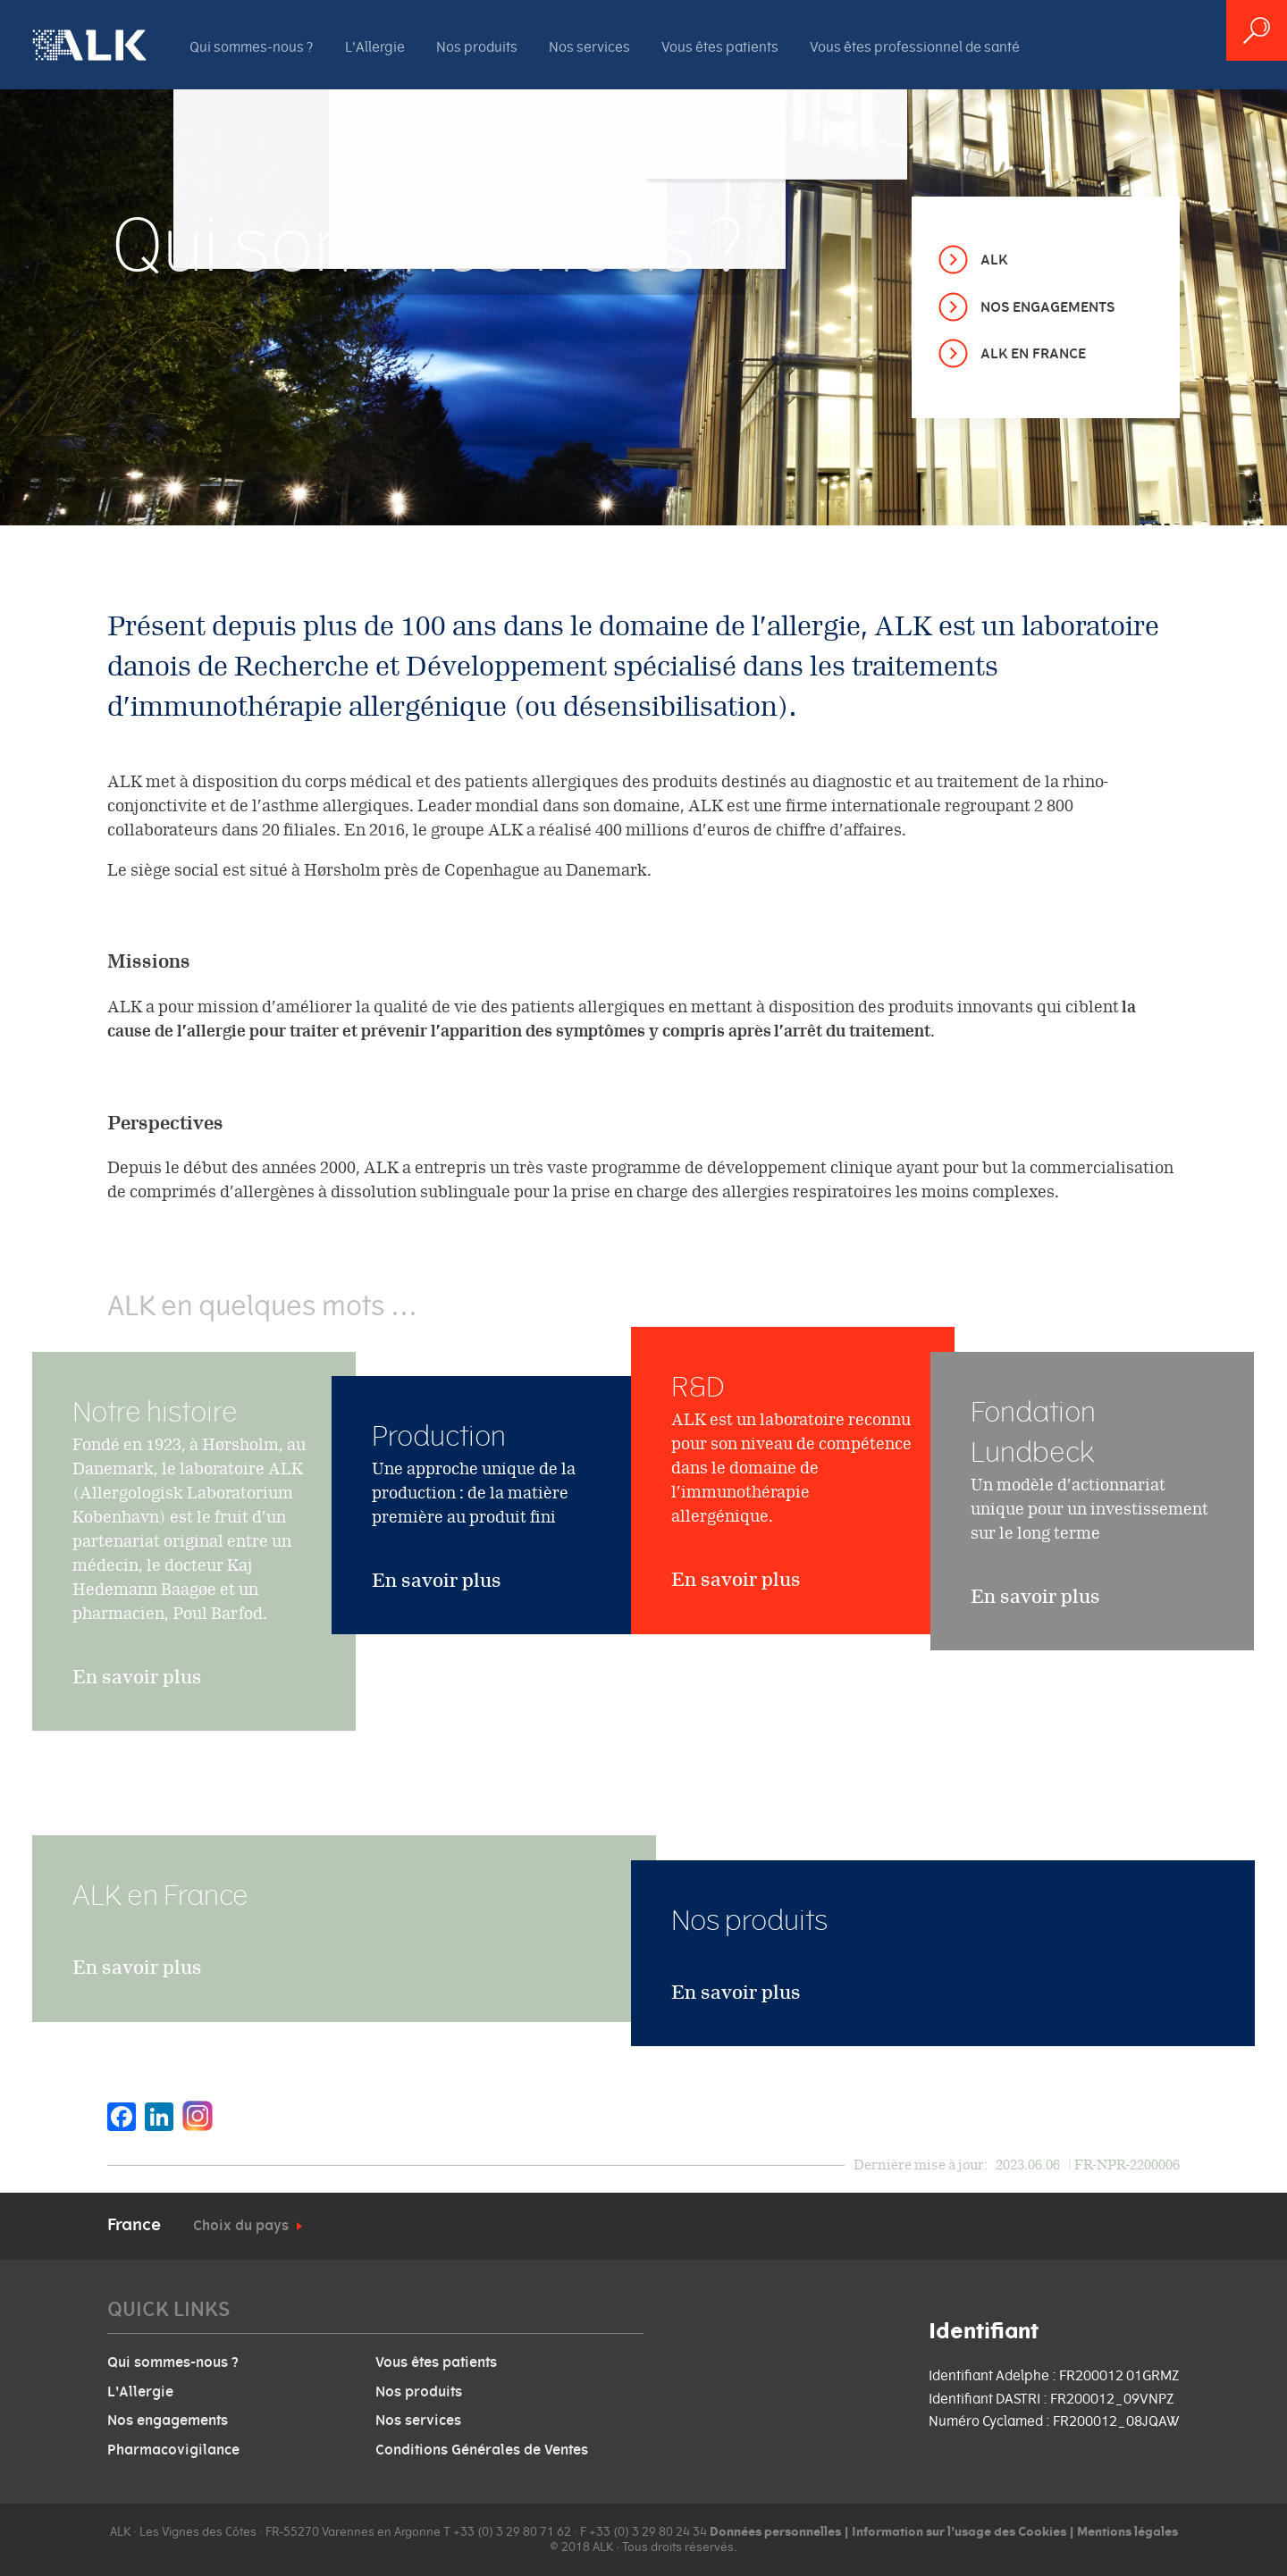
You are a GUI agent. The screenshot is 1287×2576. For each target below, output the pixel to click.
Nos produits (476, 47)
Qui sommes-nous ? (251, 47)
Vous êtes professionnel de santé (915, 47)
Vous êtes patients (719, 47)
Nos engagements (1047, 307)
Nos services (589, 47)
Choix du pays (241, 2226)
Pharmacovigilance (173, 2450)
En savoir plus (137, 1722)
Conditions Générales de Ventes (481, 2450)
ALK (993, 260)
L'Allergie (375, 47)
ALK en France (1033, 354)
